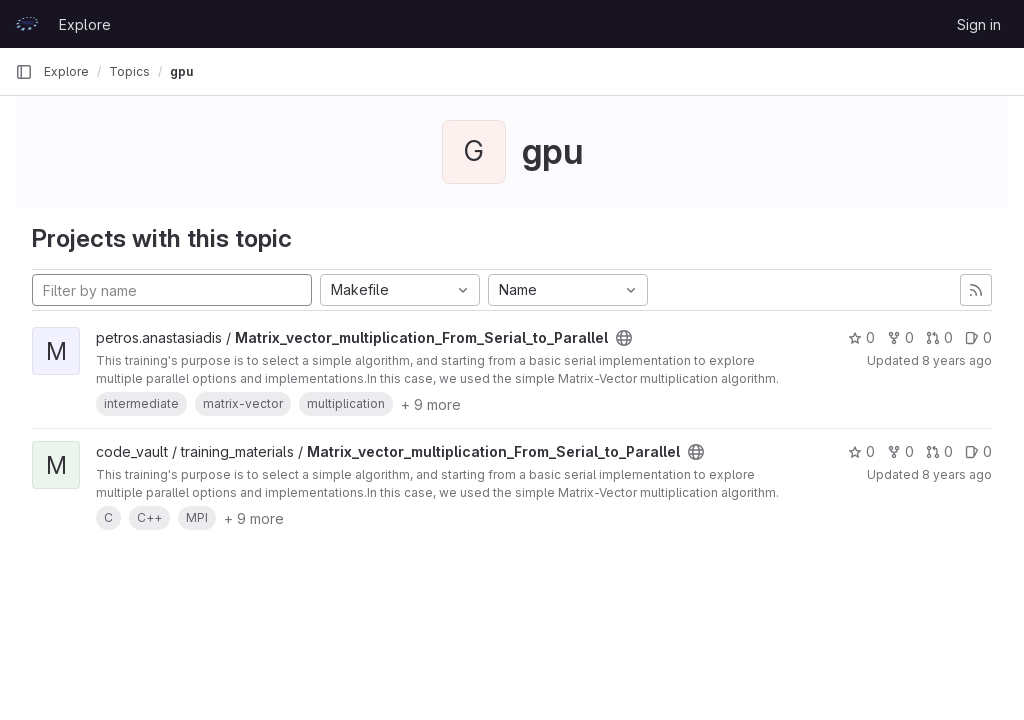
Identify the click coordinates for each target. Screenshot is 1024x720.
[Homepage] (27, 24)
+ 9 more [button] (431, 404)
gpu (181, 71)
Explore (85, 24)
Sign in (979, 24)
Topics (129, 71)
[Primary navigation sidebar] (24, 72)
